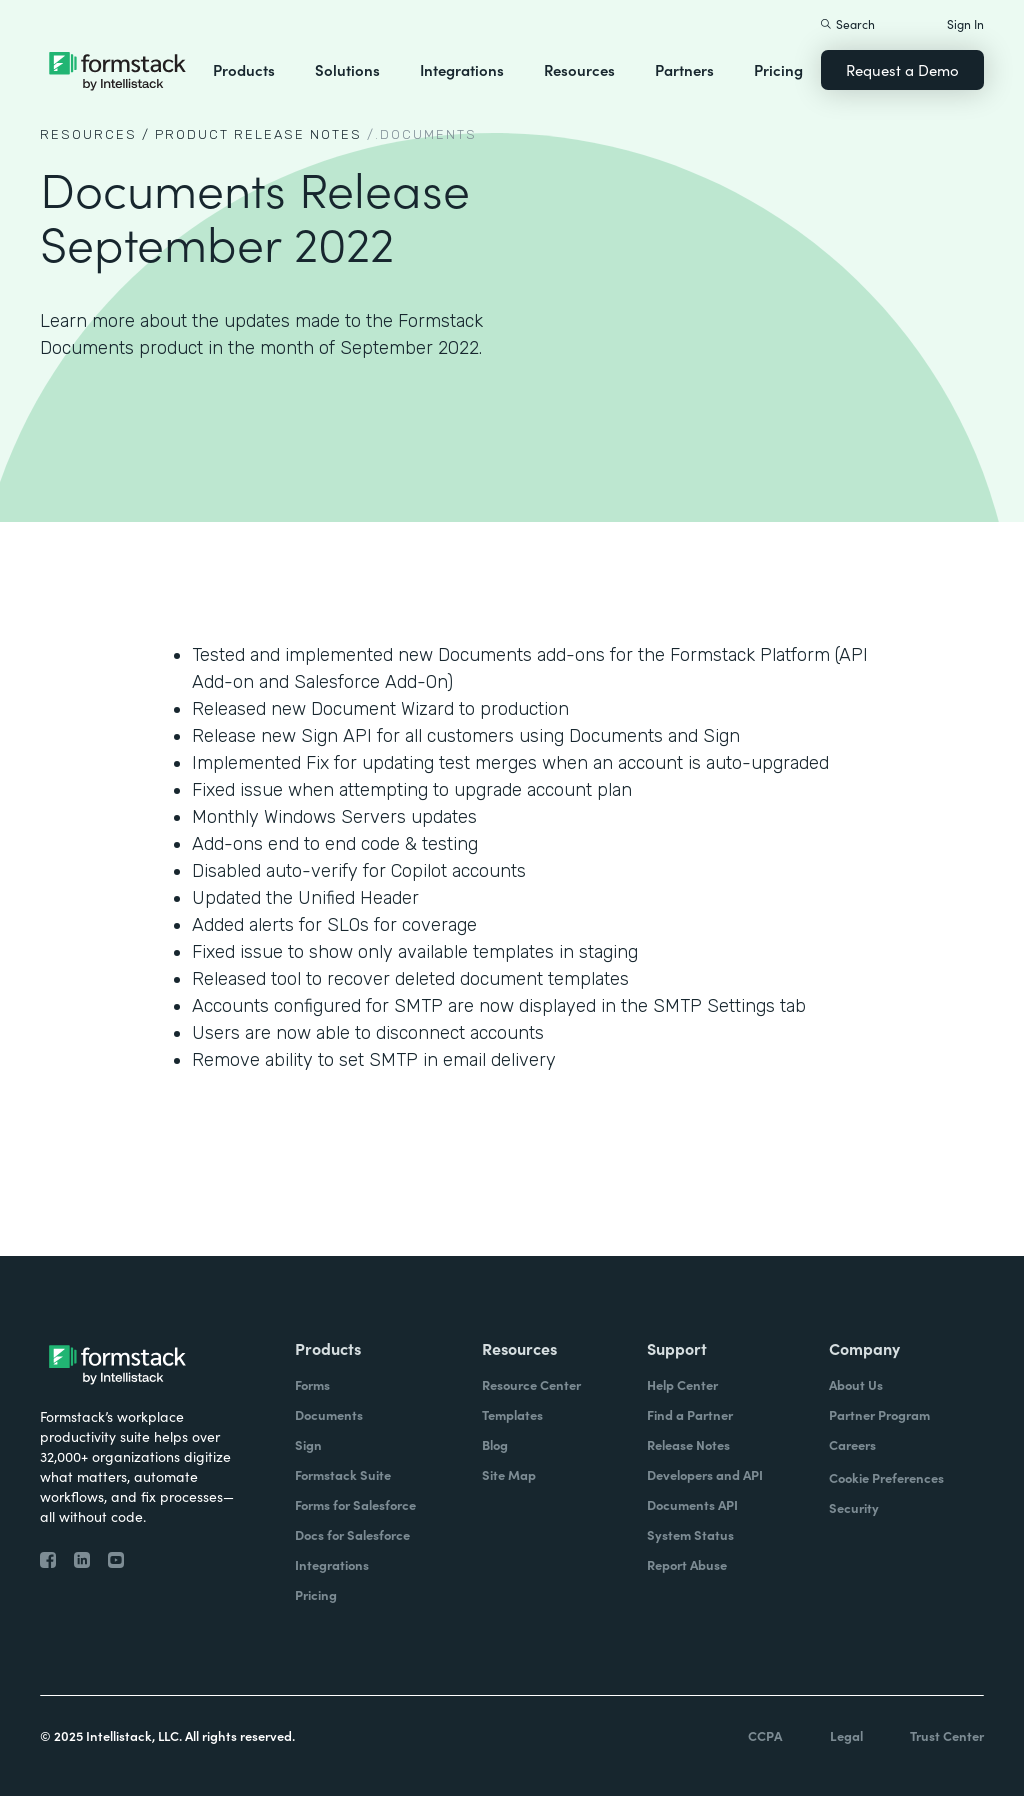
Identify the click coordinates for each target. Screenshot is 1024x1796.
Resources (579, 69)
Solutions (347, 69)
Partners (684, 69)
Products (244, 69)
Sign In (965, 23)
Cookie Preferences (886, 1477)
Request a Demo (902, 69)
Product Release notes (258, 134)
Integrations (462, 69)
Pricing (778, 69)
